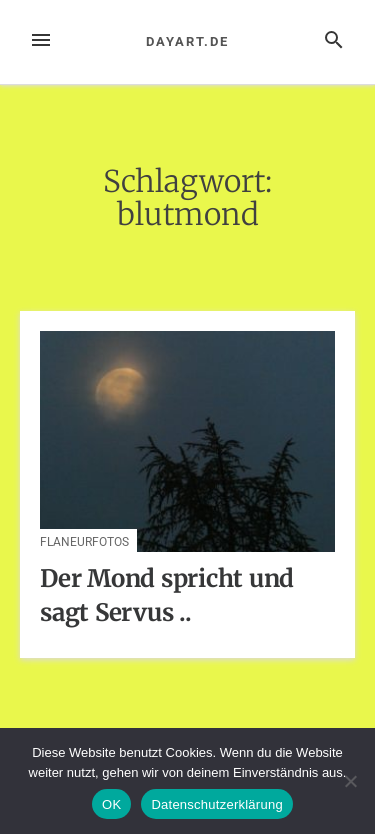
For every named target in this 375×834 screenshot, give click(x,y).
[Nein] (350, 781)
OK (111, 804)
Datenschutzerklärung (216, 804)
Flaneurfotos (84, 542)
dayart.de (187, 41)
